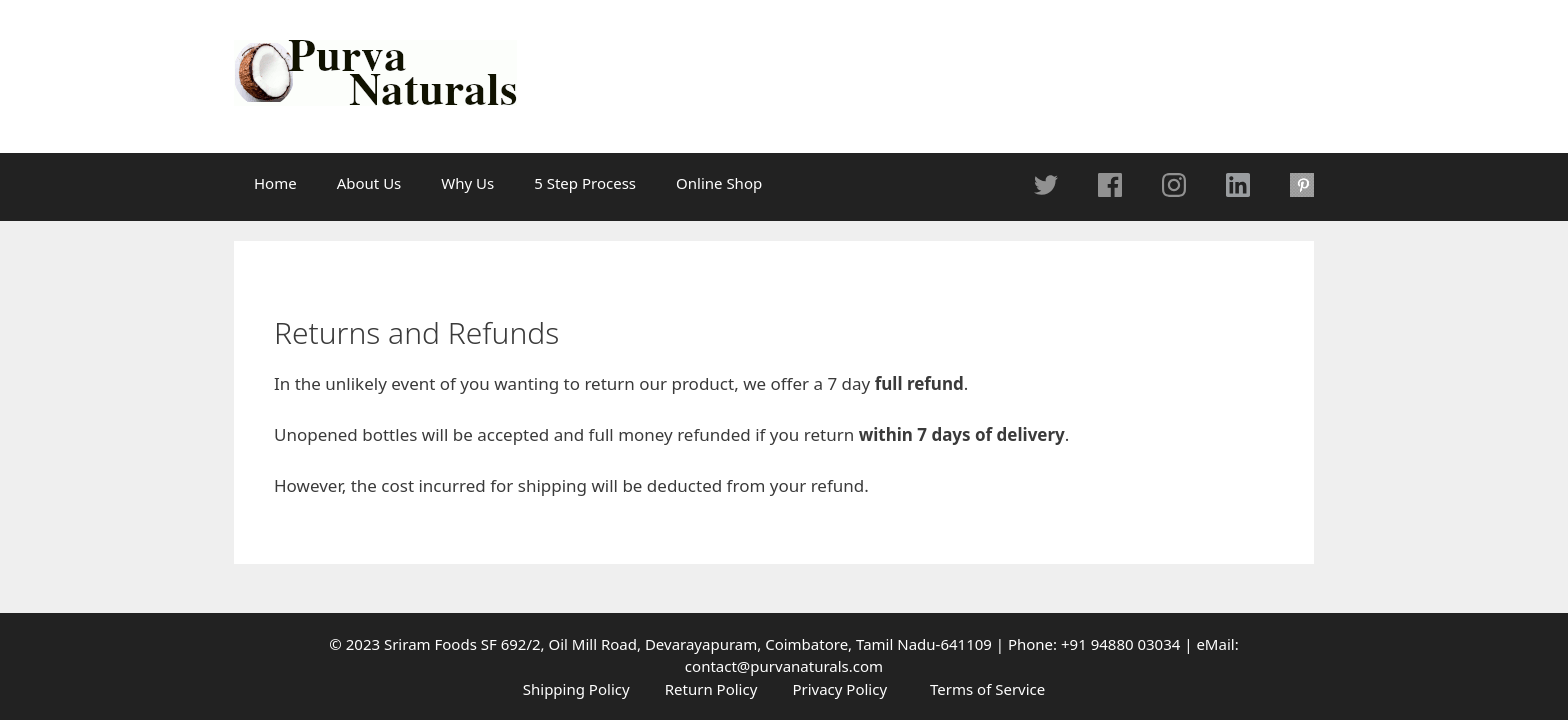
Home (275, 183)
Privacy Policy (839, 689)
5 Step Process (585, 183)
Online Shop (719, 183)
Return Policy (711, 689)
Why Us (467, 183)
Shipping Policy (576, 689)
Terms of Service (987, 689)
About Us (369, 183)
